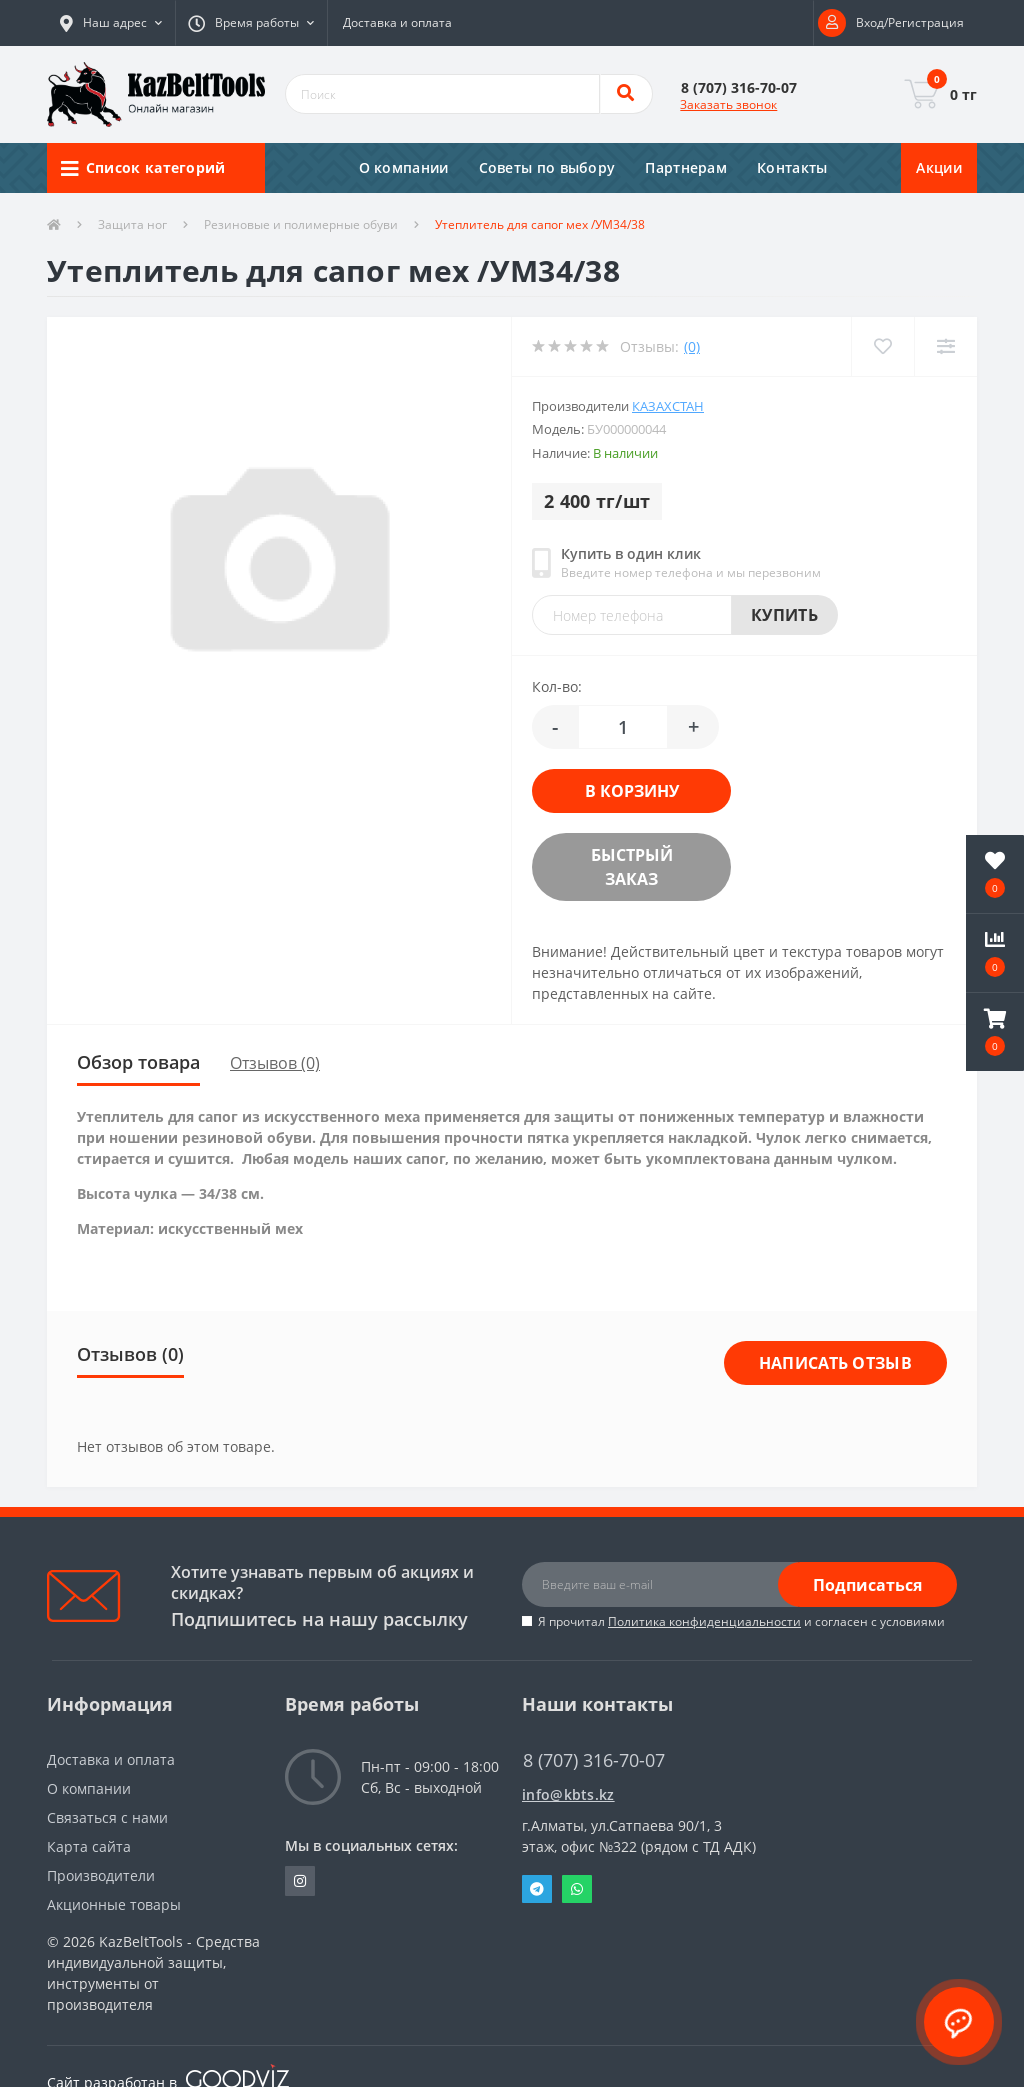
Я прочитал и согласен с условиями (741, 1621)
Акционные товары (114, 1904)
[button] (111, 23)
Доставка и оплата (397, 22)
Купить (784, 615)
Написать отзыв (835, 1363)
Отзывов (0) (275, 1063)
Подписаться (867, 1585)
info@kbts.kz (568, 1794)
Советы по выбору (547, 167)
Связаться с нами (107, 1817)
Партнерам (686, 167)
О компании (404, 167)
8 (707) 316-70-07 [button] (594, 1760)
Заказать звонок (728, 104)
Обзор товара (138, 1062)
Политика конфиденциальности (704, 1621)
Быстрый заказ (632, 867)
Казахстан (668, 406)
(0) (692, 346)
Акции (939, 167)
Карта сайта (89, 1846)
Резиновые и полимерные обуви (301, 224)
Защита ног (132, 224)
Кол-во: (557, 686)
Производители (101, 1875)
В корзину (632, 791)
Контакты (792, 167)
